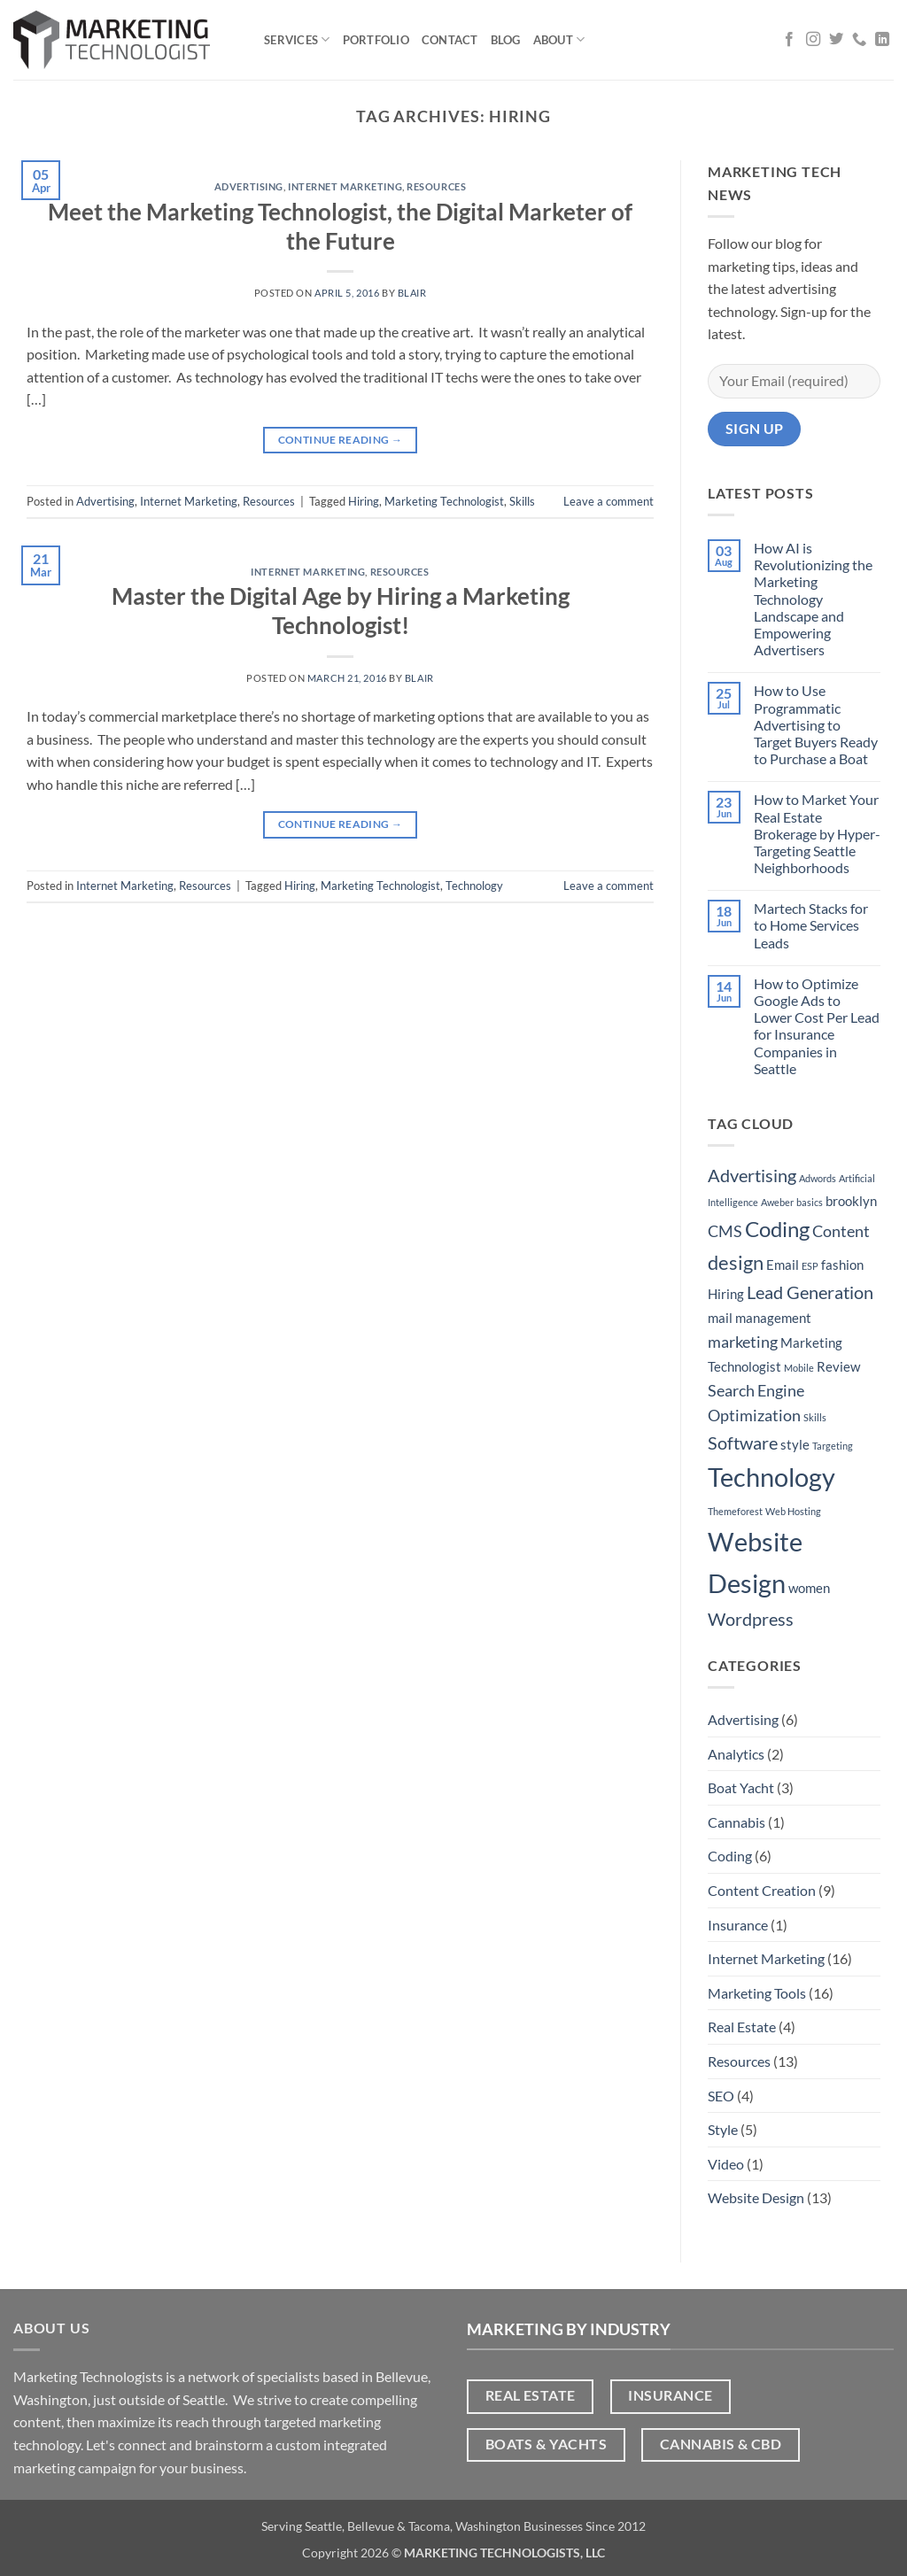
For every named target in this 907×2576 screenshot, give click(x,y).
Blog (506, 40)
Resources (436, 186)
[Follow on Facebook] (789, 40)
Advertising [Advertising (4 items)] (752, 1175)
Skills (522, 501)
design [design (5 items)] (736, 1262)
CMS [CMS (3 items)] (725, 1231)
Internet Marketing (345, 186)
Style (723, 2129)
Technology (474, 885)
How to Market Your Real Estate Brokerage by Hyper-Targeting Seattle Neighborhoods (817, 833)
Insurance (738, 1924)
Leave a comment (608, 501)
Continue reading (340, 439)
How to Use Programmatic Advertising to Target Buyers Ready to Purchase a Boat (816, 724)
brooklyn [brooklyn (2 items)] (851, 1201)
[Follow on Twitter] (836, 40)
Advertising (248, 186)
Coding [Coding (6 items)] (777, 1229)
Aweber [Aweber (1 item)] (777, 1202)
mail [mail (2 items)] (720, 1318)
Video (726, 2163)
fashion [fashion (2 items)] (842, 1265)
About (559, 39)
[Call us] (859, 40)
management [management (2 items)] (773, 1318)
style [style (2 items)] (795, 1444)
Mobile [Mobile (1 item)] (799, 1367)
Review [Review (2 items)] (838, 1366)
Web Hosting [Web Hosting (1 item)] (793, 1511)
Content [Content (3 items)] (841, 1231)
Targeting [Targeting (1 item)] (832, 1445)
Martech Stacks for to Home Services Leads (811, 925)
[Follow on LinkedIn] (882, 40)
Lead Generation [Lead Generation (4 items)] (810, 1292)
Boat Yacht (741, 1787)
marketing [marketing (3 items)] (743, 1341)
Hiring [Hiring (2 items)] (726, 1294)
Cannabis (736, 1822)
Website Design (756, 2197)
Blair (412, 292)
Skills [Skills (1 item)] (814, 1417)
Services (297, 39)
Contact (450, 40)
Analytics (736, 1753)
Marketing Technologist (444, 501)
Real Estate (742, 2026)
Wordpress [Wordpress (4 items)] (751, 1618)
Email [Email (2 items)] (782, 1265)
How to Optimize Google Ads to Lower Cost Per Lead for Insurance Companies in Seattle (817, 1026)
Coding (730, 1855)
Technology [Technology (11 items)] (771, 1476)
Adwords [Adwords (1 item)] (817, 1178)
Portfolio (376, 40)
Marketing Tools (757, 1992)
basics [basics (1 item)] (809, 1202)
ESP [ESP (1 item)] (810, 1266)
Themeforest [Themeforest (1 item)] (735, 1511)
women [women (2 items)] (809, 1588)
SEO (721, 2095)
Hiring (363, 501)
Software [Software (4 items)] (743, 1442)
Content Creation (762, 1890)
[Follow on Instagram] (813, 40)
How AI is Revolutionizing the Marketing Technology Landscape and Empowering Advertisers (813, 598)
